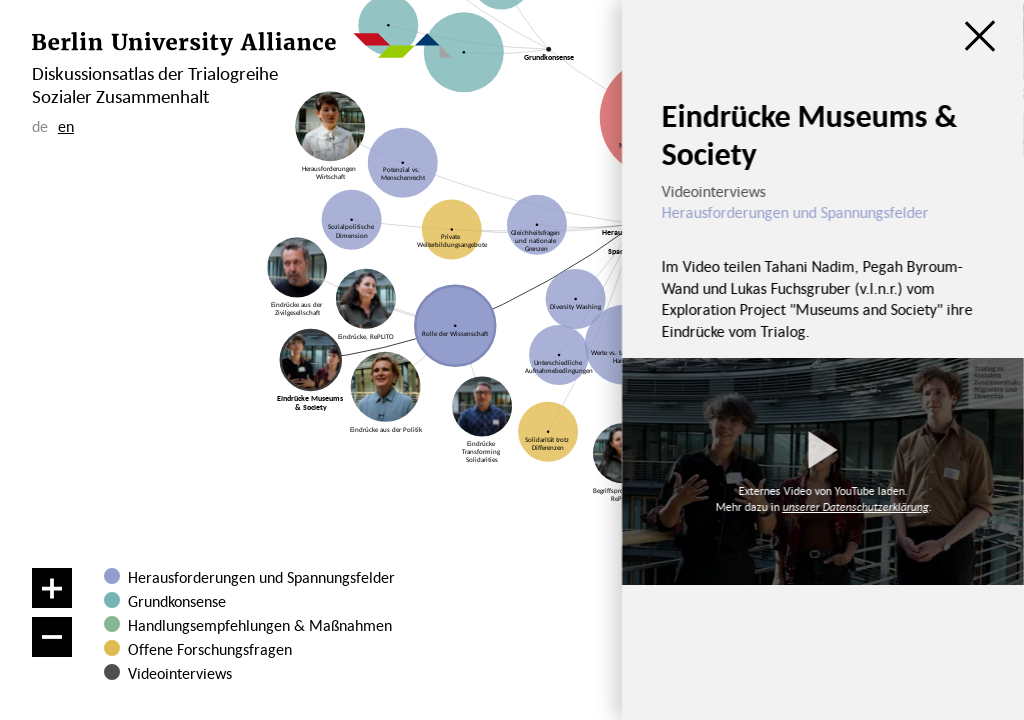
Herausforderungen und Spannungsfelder (261, 577)
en (66, 126)
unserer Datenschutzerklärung (855, 506)
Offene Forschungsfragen (210, 649)
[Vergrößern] (52, 588)
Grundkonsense (177, 601)
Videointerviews (180, 673)
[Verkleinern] (52, 637)
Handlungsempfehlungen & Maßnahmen (260, 625)
